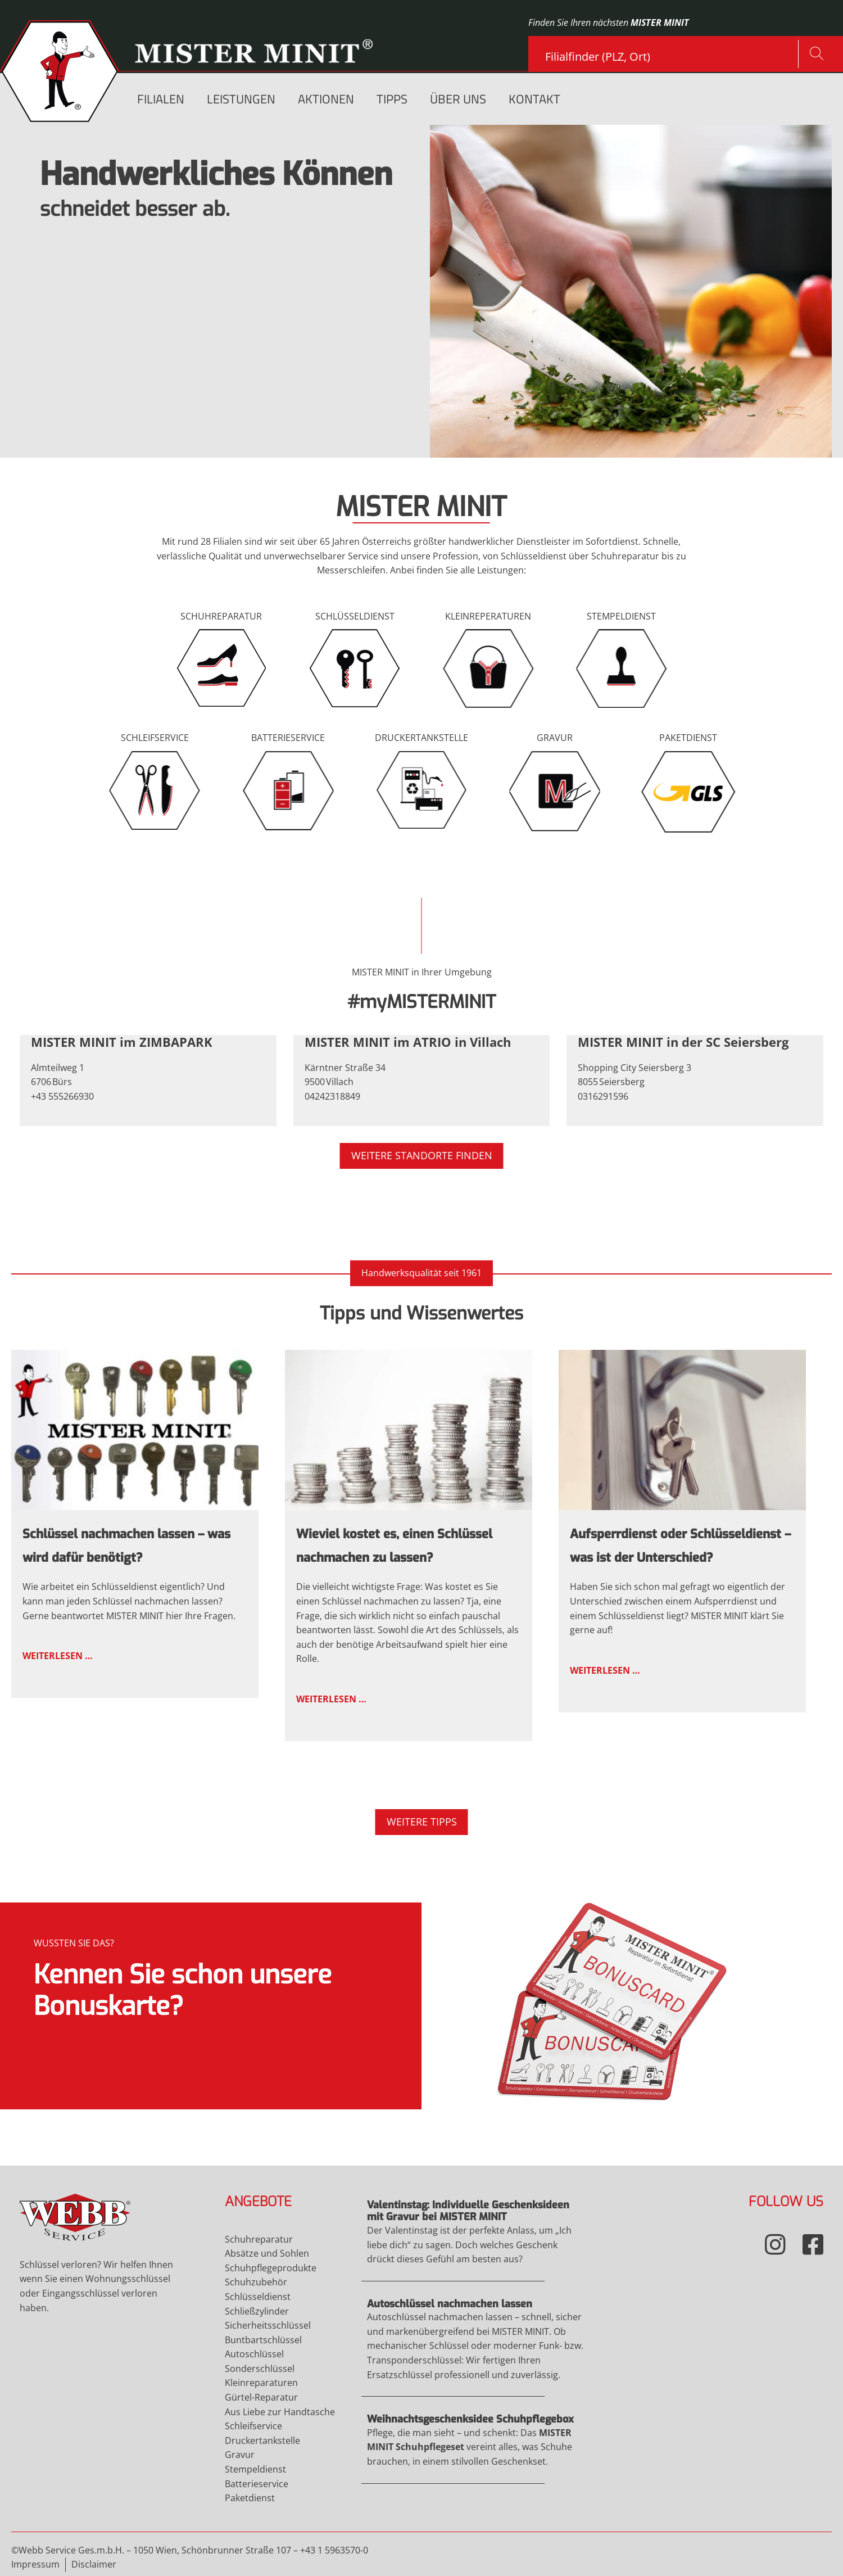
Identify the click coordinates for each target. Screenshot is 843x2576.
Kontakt (534, 99)
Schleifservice (86, 409)
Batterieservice (256, 2484)
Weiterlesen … (148, 1519)
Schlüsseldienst (196, 383)
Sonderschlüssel (259, 2368)
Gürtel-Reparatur (261, 2397)
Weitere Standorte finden (421, 1155)
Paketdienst (250, 2498)
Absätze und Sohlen (267, 2253)
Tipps (392, 99)
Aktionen (326, 99)
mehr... (168, 409)
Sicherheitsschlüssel (268, 2325)
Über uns (458, 99)
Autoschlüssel (254, 2354)
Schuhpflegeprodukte (270, 2268)
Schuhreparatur (92, 383)
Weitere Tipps (422, 1821)
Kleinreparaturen (261, 2382)
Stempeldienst (255, 2469)
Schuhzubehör (256, 2282)
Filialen (160, 99)
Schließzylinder (257, 2311)
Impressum (35, 2564)
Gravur (282, 383)
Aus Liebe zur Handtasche (280, 2412)
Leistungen (241, 99)
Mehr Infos (211, 2005)
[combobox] (671, 52)
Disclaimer (93, 2564)
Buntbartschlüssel (263, 2340)
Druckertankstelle (262, 2440)
